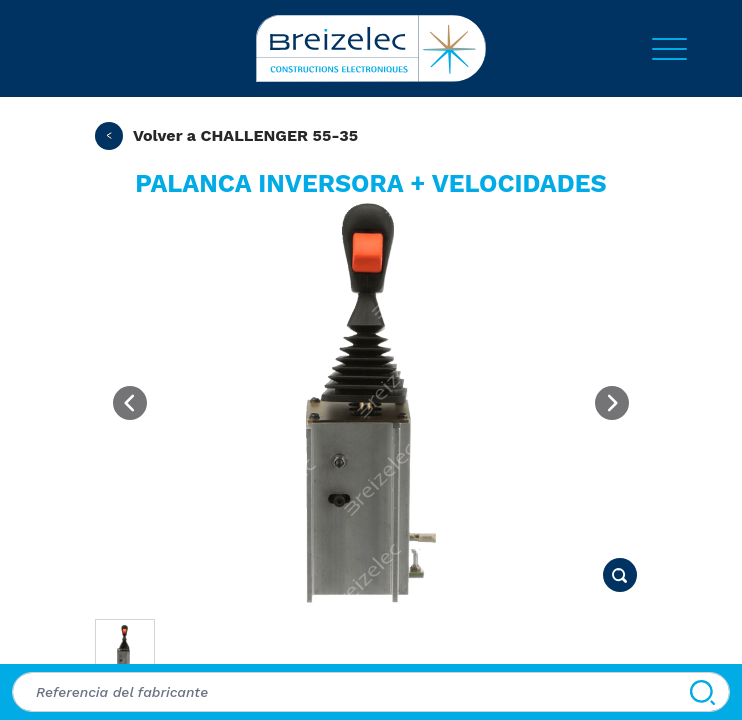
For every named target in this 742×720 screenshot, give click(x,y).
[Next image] (612, 403)
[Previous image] (130, 403)
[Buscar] (702, 692)
